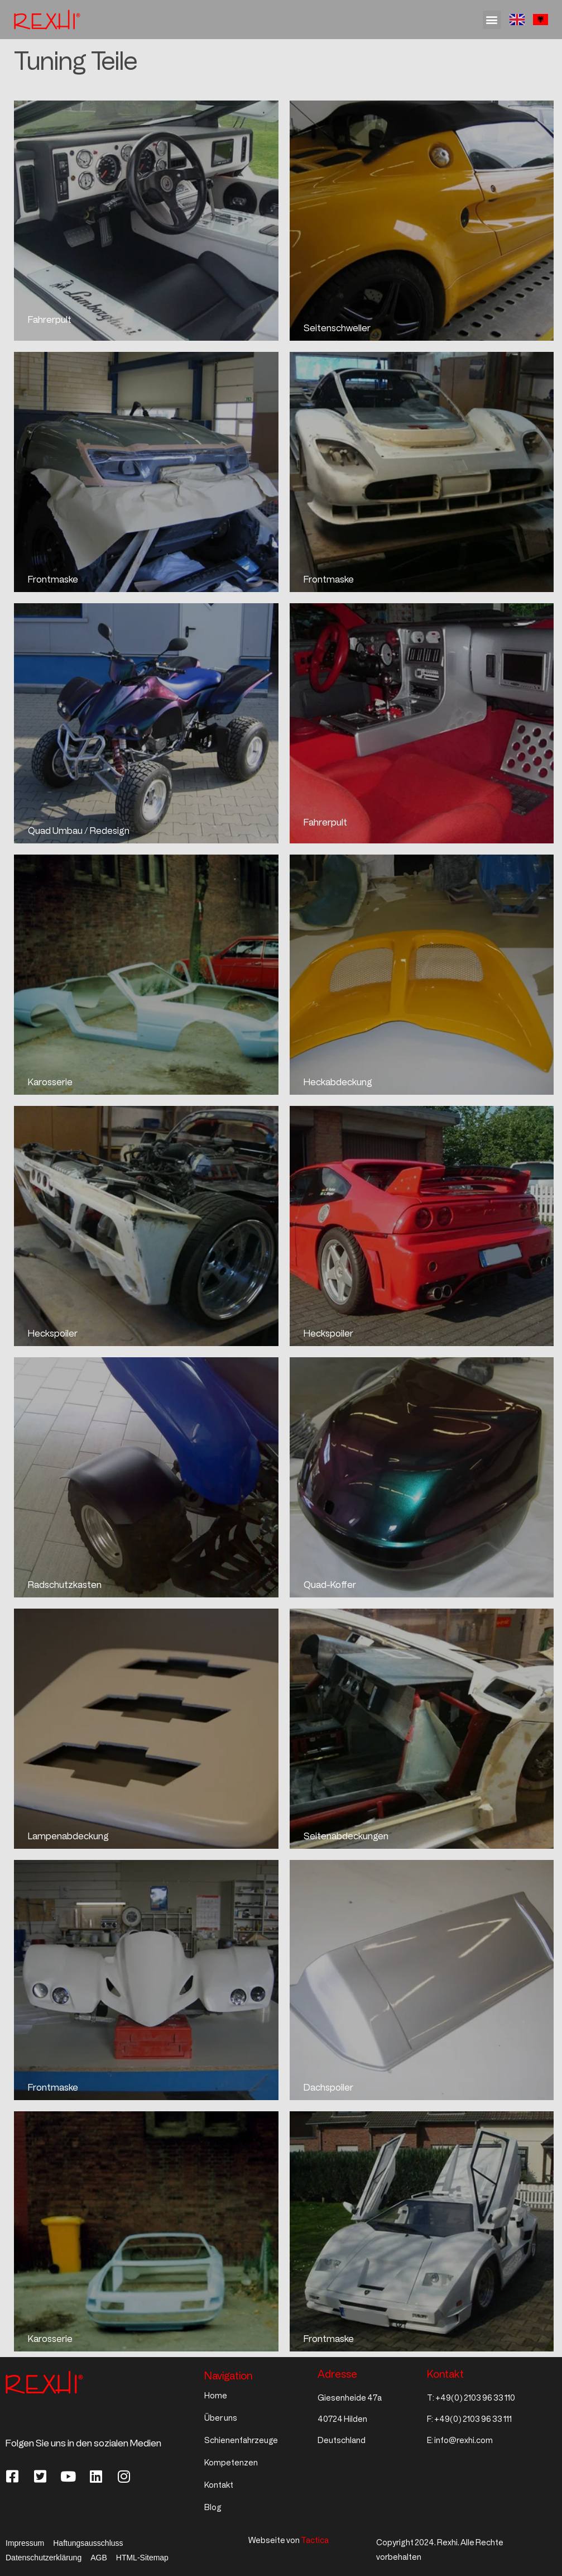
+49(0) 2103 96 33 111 (473, 2419)
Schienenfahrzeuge (241, 2440)
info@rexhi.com (463, 2440)
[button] (492, 20)
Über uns (220, 2418)
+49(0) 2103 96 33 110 (475, 2398)
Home (215, 2396)
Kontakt (218, 2485)
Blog (213, 2507)
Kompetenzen (231, 2463)
